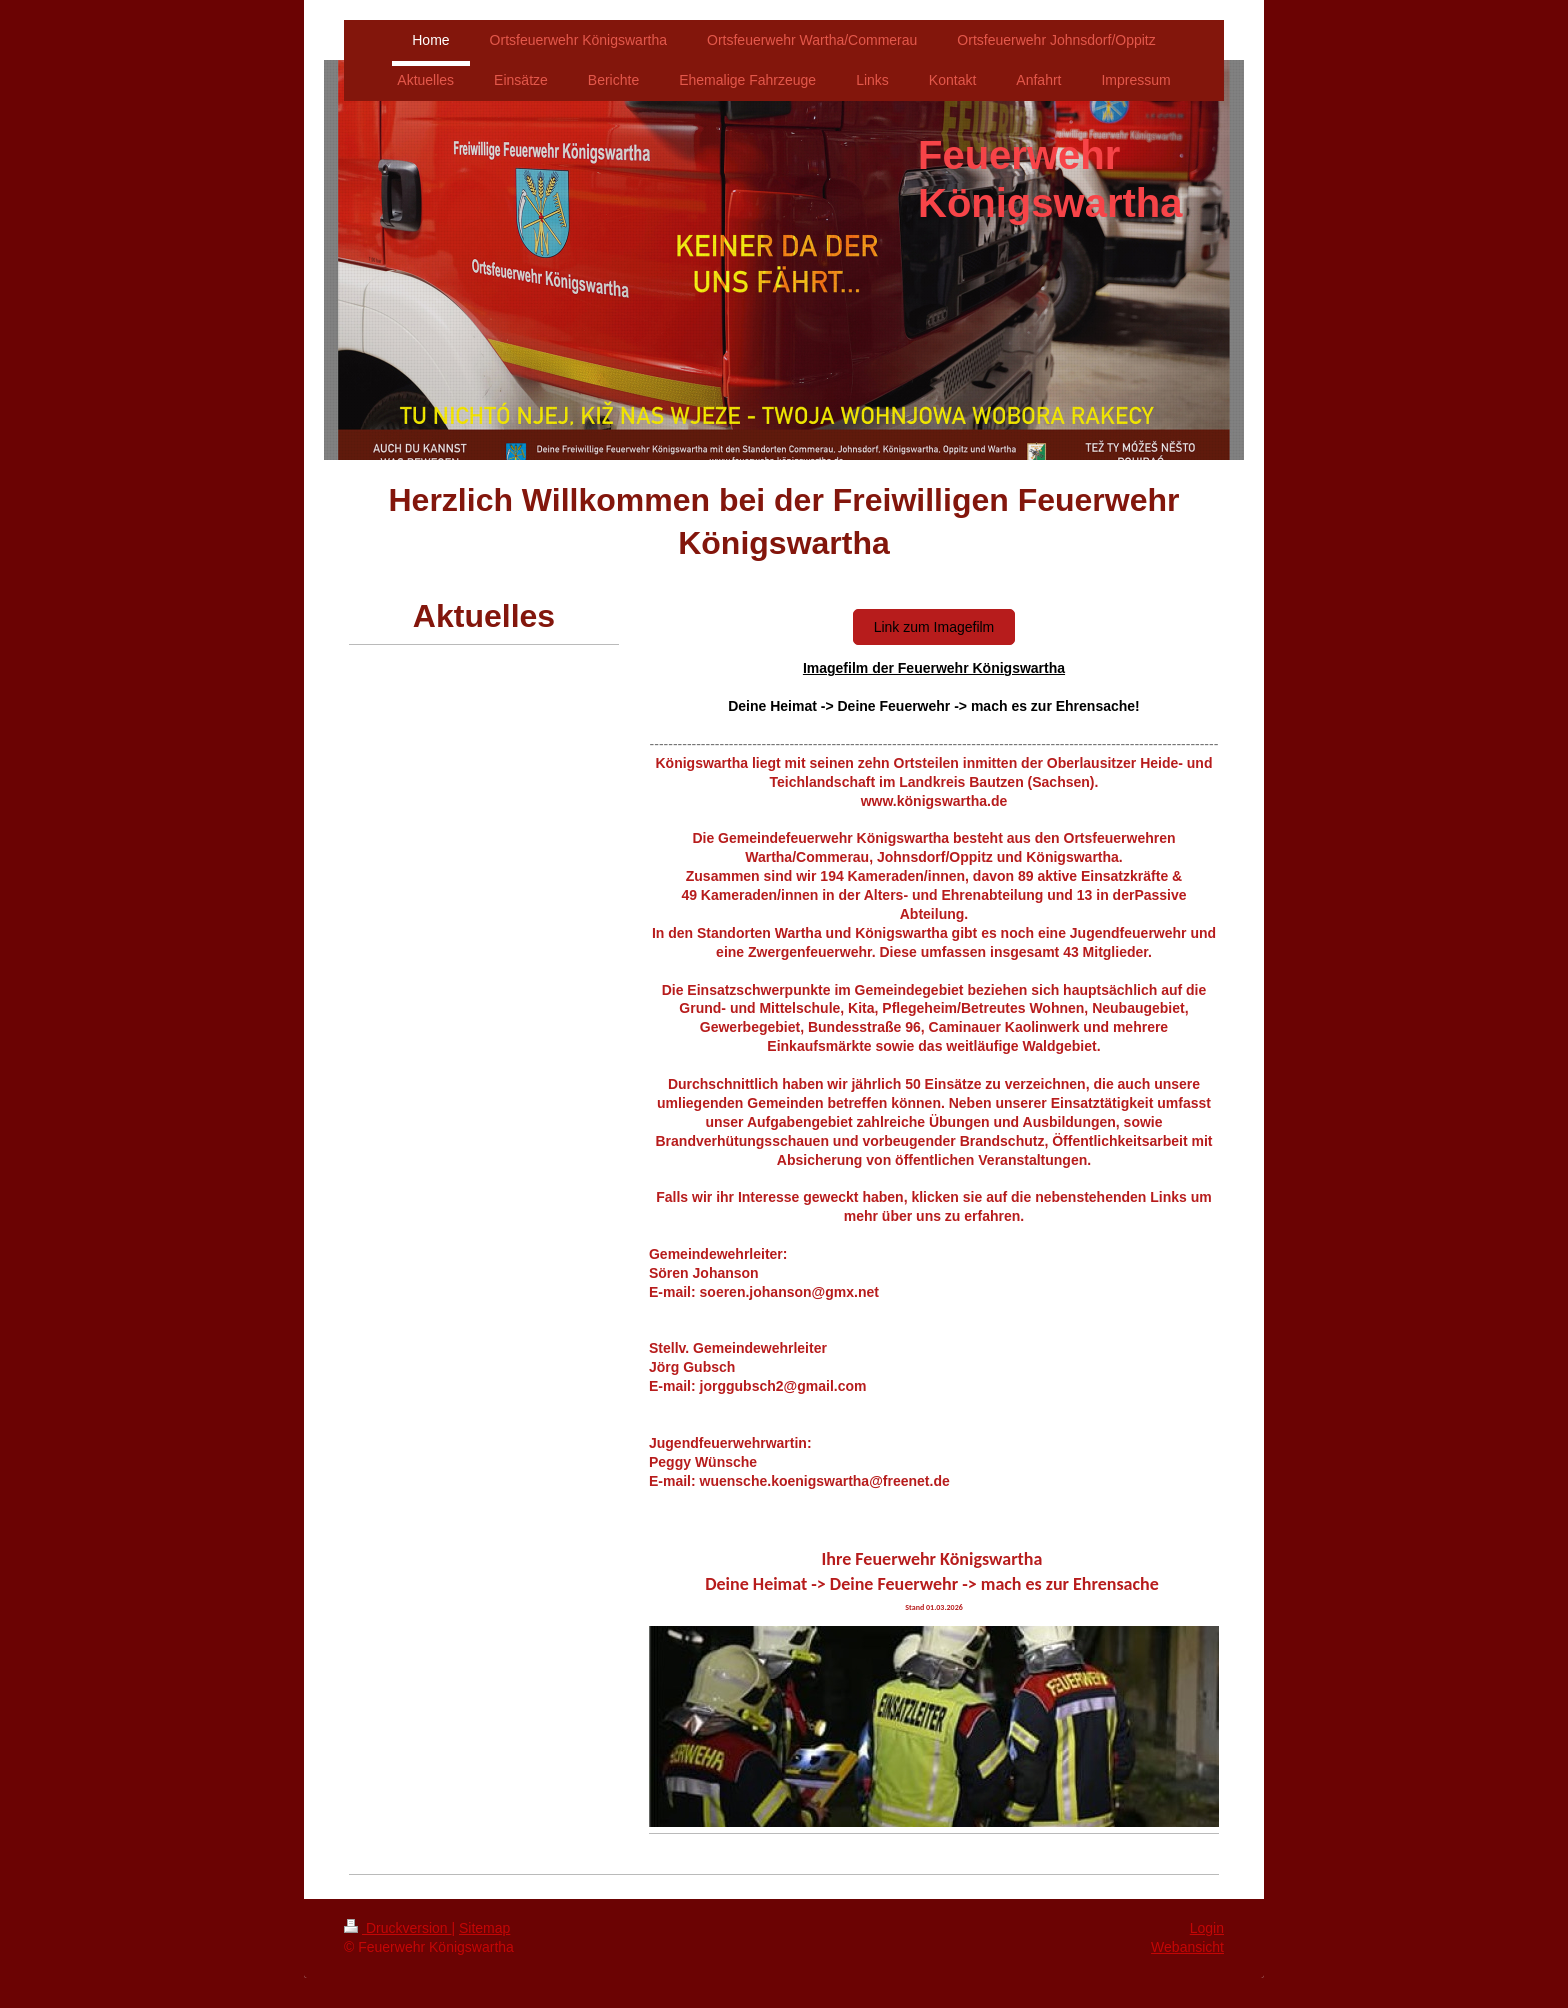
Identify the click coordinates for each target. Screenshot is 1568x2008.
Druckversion (397, 1928)
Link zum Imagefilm (934, 627)
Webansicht (1187, 1947)
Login (1207, 1928)
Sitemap (484, 1928)
